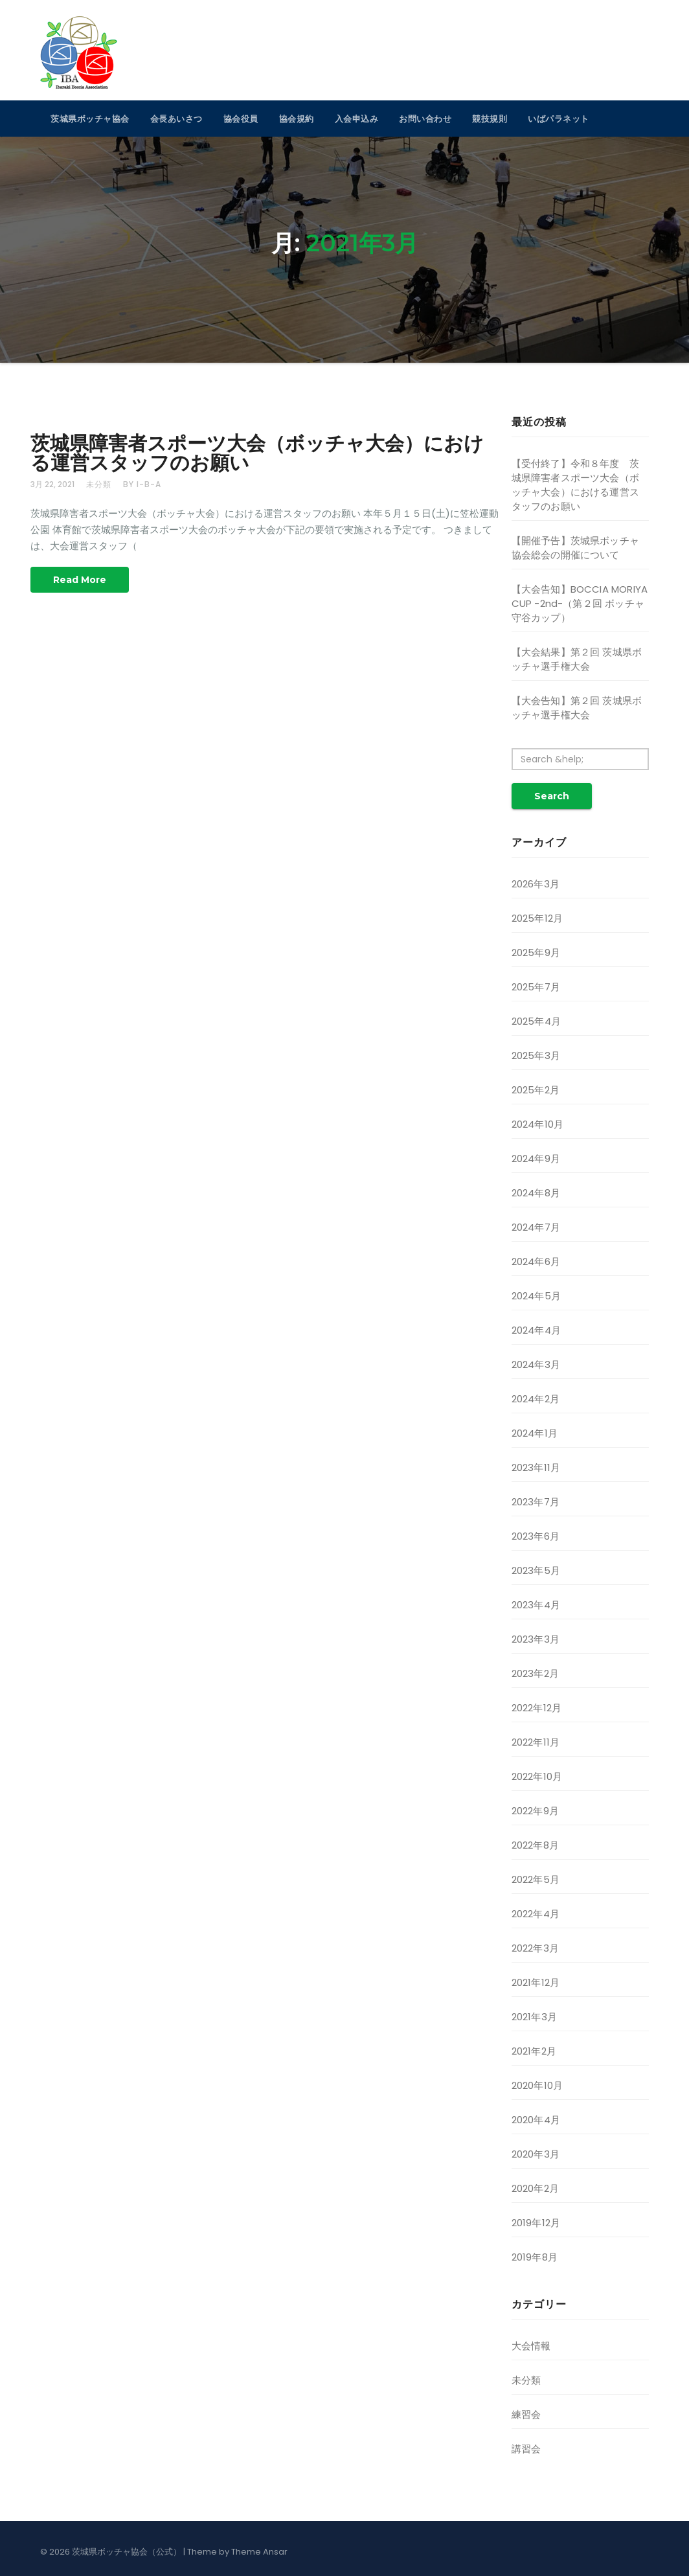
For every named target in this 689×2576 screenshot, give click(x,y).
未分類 (98, 484)
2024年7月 (536, 1227)
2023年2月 (535, 1673)
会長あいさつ (176, 118)
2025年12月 (537, 918)
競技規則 (489, 118)
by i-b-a (142, 484)
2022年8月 (535, 1845)
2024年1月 (535, 1433)
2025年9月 (536, 952)
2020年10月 (537, 2085)
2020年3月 (535, 2154)
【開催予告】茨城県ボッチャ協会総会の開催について (576, 548)
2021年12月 (536, 1982)
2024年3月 (536, 1364)
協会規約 (296, 118)
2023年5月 (536, 1570)
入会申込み (357, 118)
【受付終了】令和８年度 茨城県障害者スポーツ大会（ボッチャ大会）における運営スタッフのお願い (576, 485)
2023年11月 (536, 1467)
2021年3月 (534, 2016)
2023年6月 (535, 1536)
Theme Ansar (259, 2552)
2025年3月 (536, 1055)
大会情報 (531, 2346)
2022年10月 (537, 1776)
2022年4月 (535, 1914)
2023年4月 (536, 1605)
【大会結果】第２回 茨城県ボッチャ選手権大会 (577, 659)
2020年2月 (535, 2188)
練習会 (526, 2414)
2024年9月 (536, 1158)
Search (551, 796)
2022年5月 (535, 1879)
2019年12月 (536, 2222)
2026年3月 (535, 884)
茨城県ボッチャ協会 (90, 118)
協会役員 (240, 118)
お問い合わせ (425, 118)
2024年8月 (536, 1193)
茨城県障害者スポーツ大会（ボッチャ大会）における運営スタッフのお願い (257, 453)
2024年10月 (538, 1124)
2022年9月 (535, 1811)
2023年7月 (535, 1502)
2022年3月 (535, 1948)
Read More (79, 580)
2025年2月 (535, 1090)
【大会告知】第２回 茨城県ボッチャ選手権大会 (577, 708)
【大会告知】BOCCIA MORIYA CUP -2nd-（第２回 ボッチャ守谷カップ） (580, 603)
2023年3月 (535, 1639)
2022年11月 (536, 1742)
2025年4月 (536, 1021)
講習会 (526, 2449)
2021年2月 (534, 2051)
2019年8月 (535, 2257)
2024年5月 (536, 1296)
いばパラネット (558, 118)
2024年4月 (536, 1330)
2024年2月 (535, 1399)
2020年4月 (536, 2119)
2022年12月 (537, 1708)
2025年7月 (536, 987)
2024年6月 (536, 1261)
